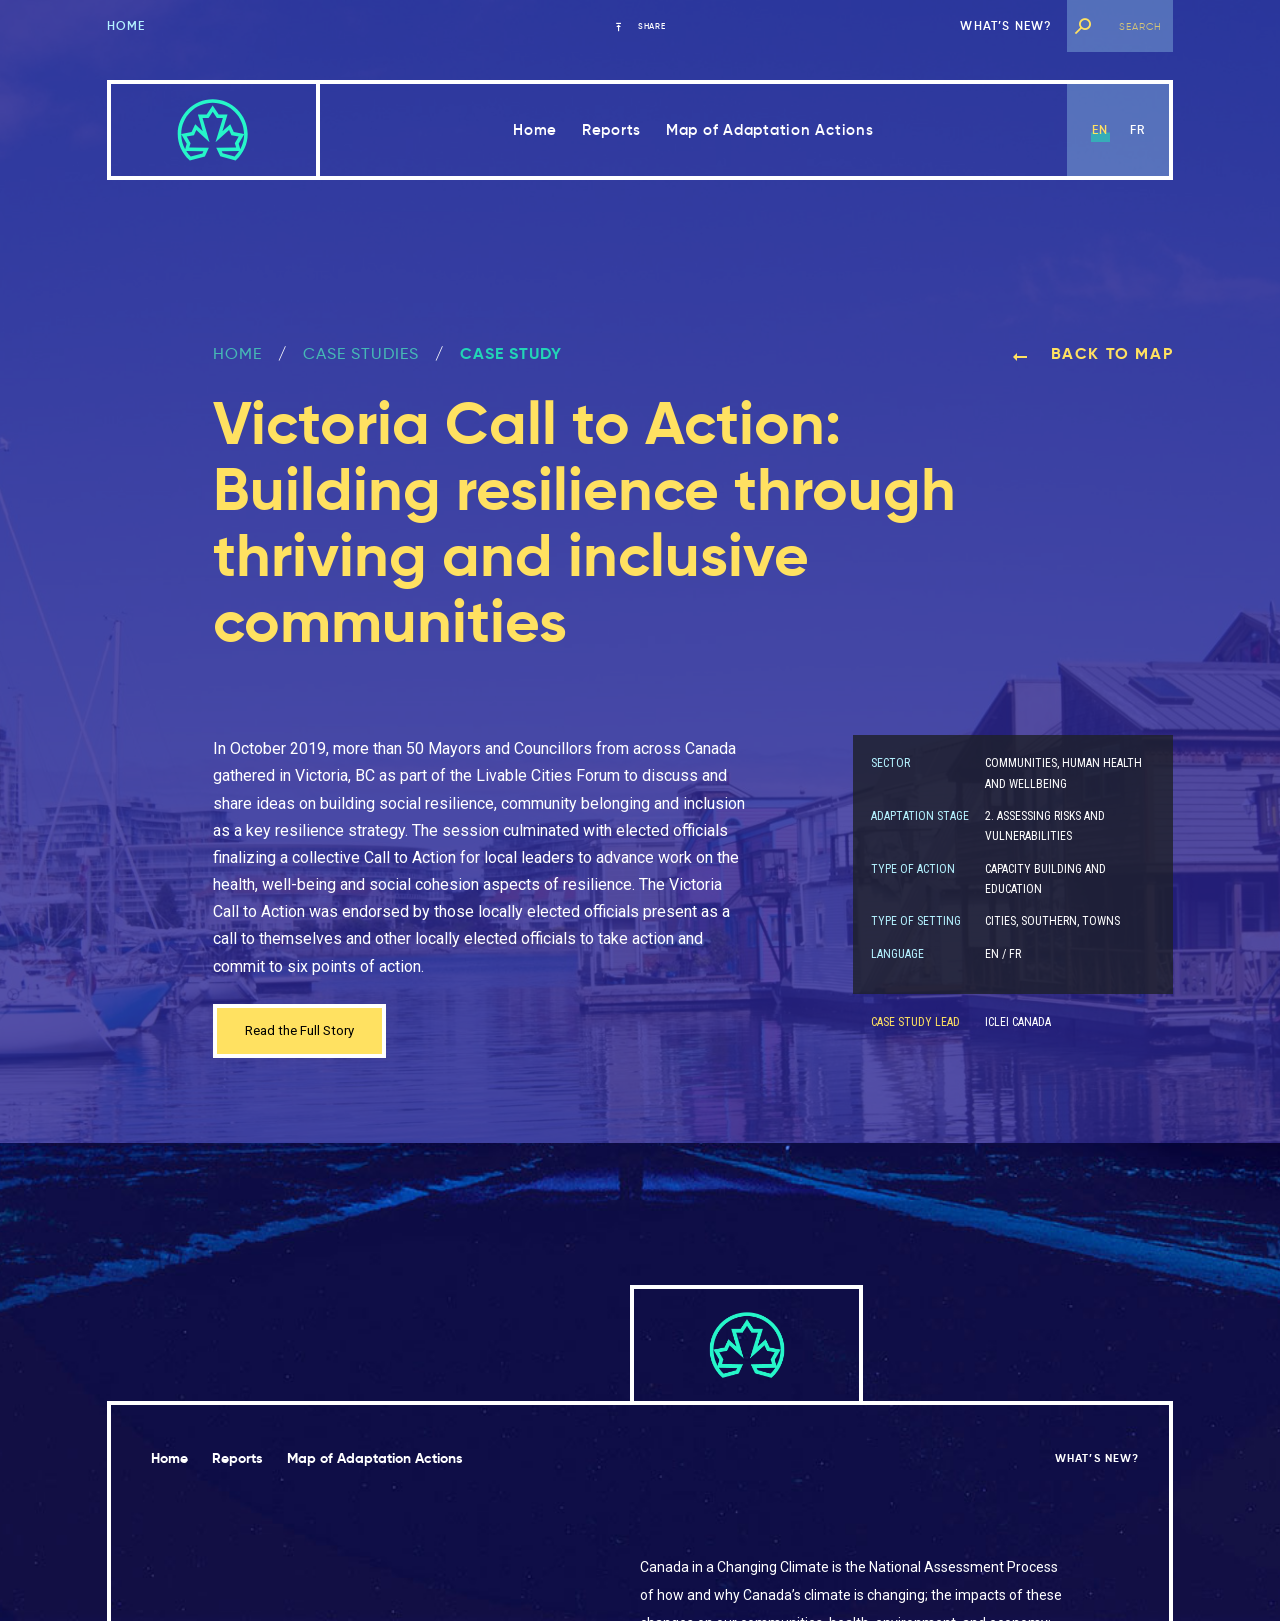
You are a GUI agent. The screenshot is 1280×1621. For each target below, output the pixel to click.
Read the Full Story (311, 1033)
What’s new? (1006, 25)
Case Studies (361, 353)
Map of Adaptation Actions (770, 129)
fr (1137, 129)
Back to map (1092, 353)
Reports (611, 129)
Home (126, 25)
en (1100, 129)
